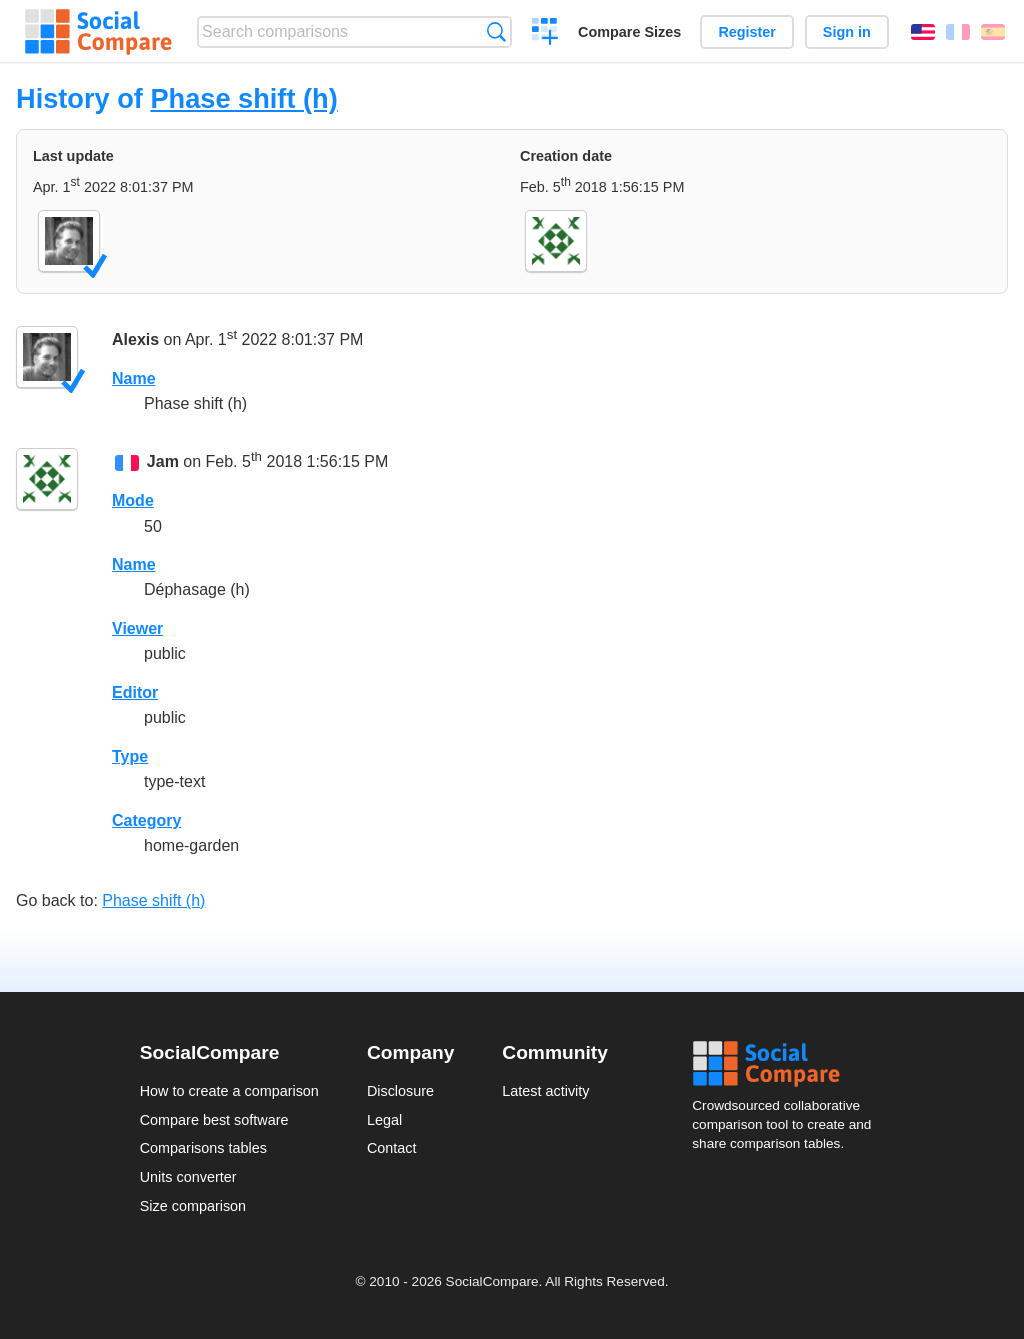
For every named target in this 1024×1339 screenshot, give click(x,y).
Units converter (188, 1177)
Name (134, 378)
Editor (135, 692)
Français (958, 32)
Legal (384, 1120)
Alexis (135, 339)
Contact (392, 1148)
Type (130, 756)
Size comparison (193, 1206)
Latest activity (545, 1091)
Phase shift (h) (243, 98)
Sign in (847, 32)
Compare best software (214, 1120)
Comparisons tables (203, 1148)
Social (788, 1064)
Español (993, 32)
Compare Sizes (629, 32)
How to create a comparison (229, 1091)
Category (146, 820)
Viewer (137, 628)
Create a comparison (545, 34)
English (923, 32)
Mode (133, 500)
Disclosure (400, 1091)
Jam (163, 461)
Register (747, 32)
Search (496, 31)
